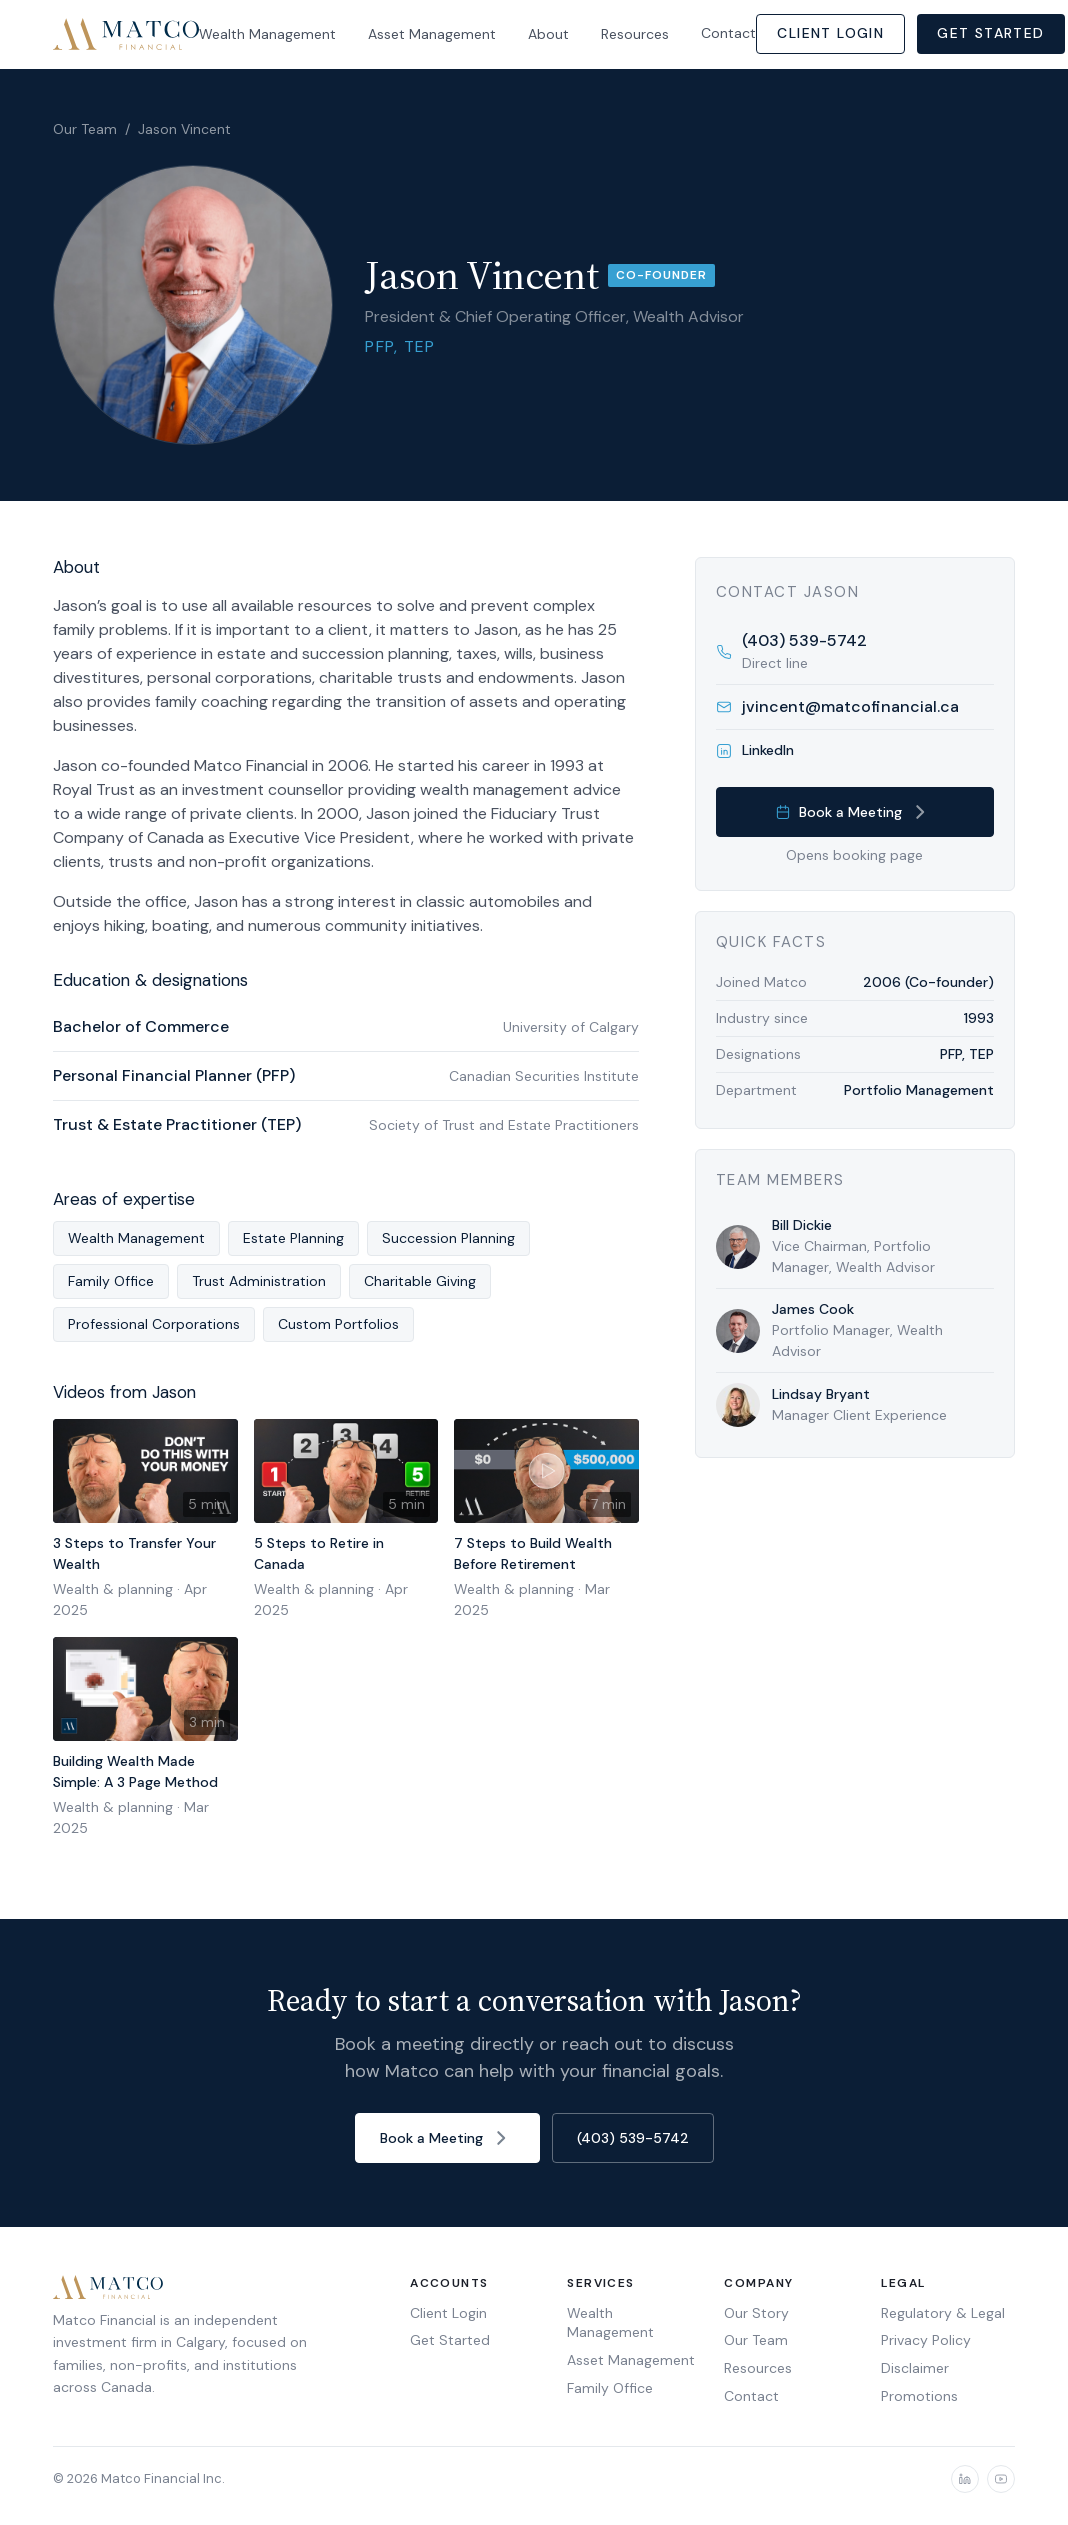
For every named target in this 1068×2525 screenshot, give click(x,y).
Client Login (830, 33)
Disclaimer (915, 2368)
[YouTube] (1001, 2479)
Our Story (756, 2313)
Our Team (85, 129)
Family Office (610, 2388)
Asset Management (432, 34)
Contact (728, 33)
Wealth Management (267, 34)
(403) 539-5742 (633, 2138)
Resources (635, 34)
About (548, 34)
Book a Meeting (854, 812)
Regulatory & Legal (943, 2313)
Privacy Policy (926, 2340)
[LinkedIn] (965, 2479)
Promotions (919, 2396)
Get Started (990, 33)
